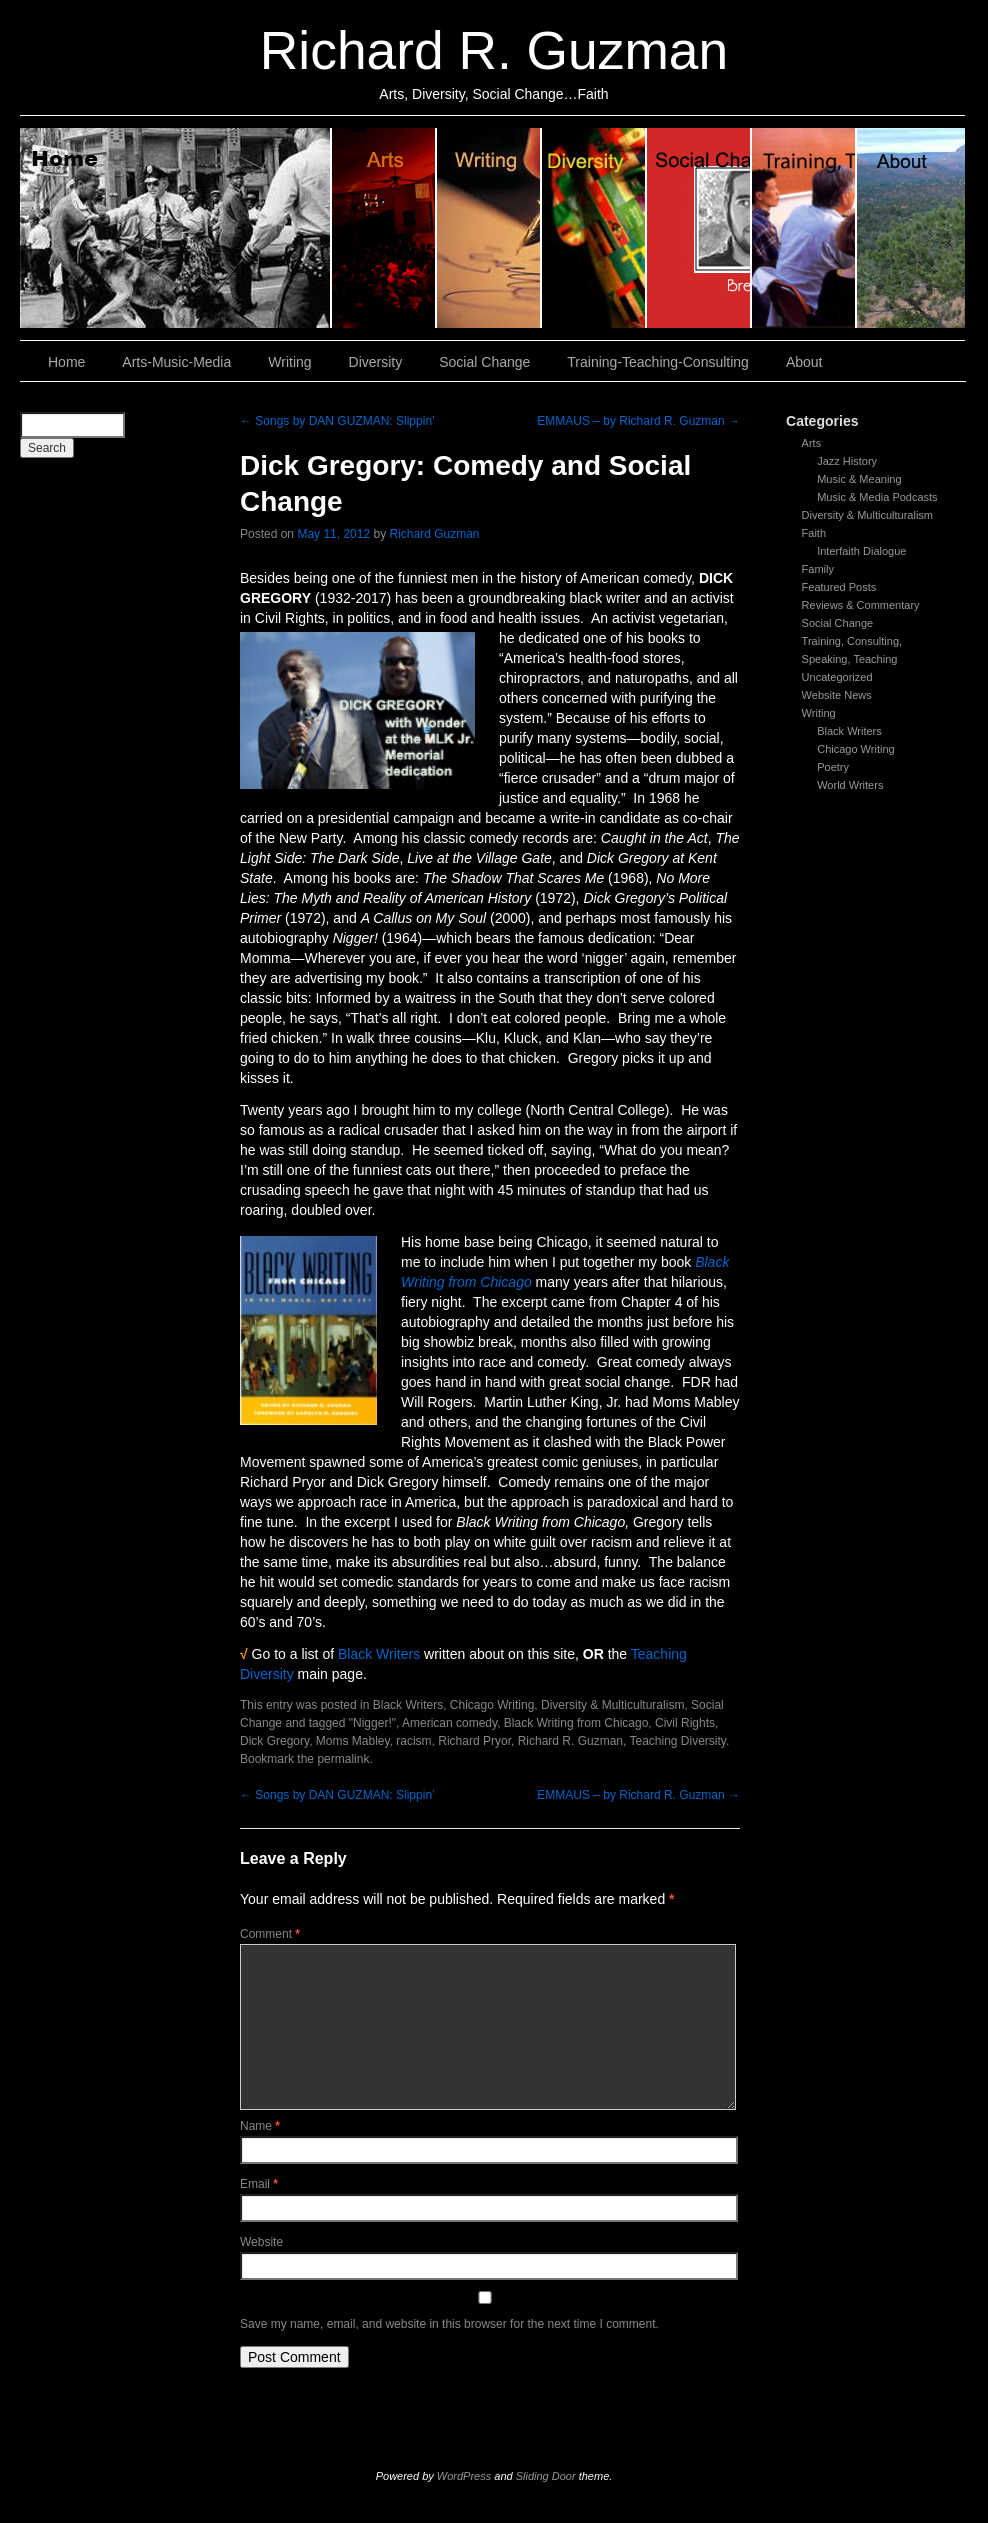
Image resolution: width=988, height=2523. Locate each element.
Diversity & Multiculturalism (867, 515)
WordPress (464, 2476)
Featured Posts (839, 587)
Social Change (699, 228)
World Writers (850, 785)
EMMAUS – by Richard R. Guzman (638, 421)
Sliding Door (546, 2476)
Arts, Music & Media (384, 228)
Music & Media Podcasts (877, 497)
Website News (837, 695)
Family (818, 569)
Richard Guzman (434, 534)
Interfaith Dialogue (861, 551)
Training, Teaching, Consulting (804, 228)
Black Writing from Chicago (576, 1723)
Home (176, 228)
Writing (489, 228)
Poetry (833, 767)
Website (261, 2242)
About (911, 228)
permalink (343, 1759)
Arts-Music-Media (176, 362)
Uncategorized (837, 677)
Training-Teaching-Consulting (658, 362)
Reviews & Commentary (861, 605)
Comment (270, 1934)
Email (259, 2184)
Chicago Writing (855, 749)
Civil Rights (685, 1723)
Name (260, 2126)
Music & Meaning (859, 479)
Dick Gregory (274, 1741)
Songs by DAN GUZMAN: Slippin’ (337, 421)
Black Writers (849, 731)
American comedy (449, 1723)
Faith (814, 533)
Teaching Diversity (677, 1741)
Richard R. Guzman (494, 50)
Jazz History (847, 461)
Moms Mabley (353, 1741)
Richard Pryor (474, 1741)
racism (413, 1741)
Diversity (594, 228)
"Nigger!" (372, 1723)
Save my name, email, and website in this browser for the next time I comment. (449, 2324)
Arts (812, 443)
